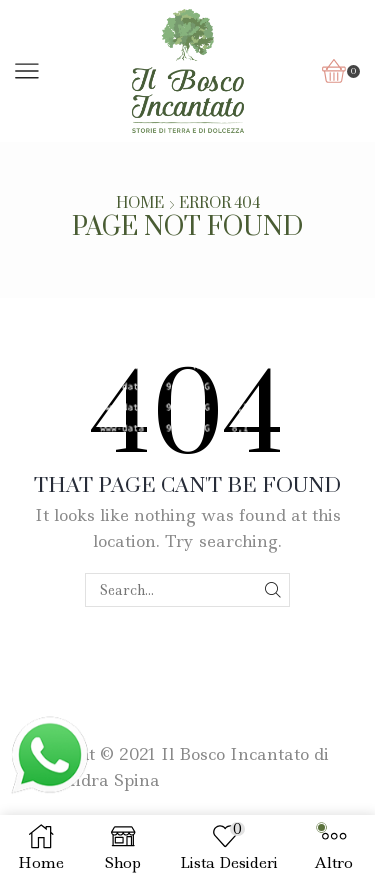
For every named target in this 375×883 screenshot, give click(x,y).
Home (140, 204)
